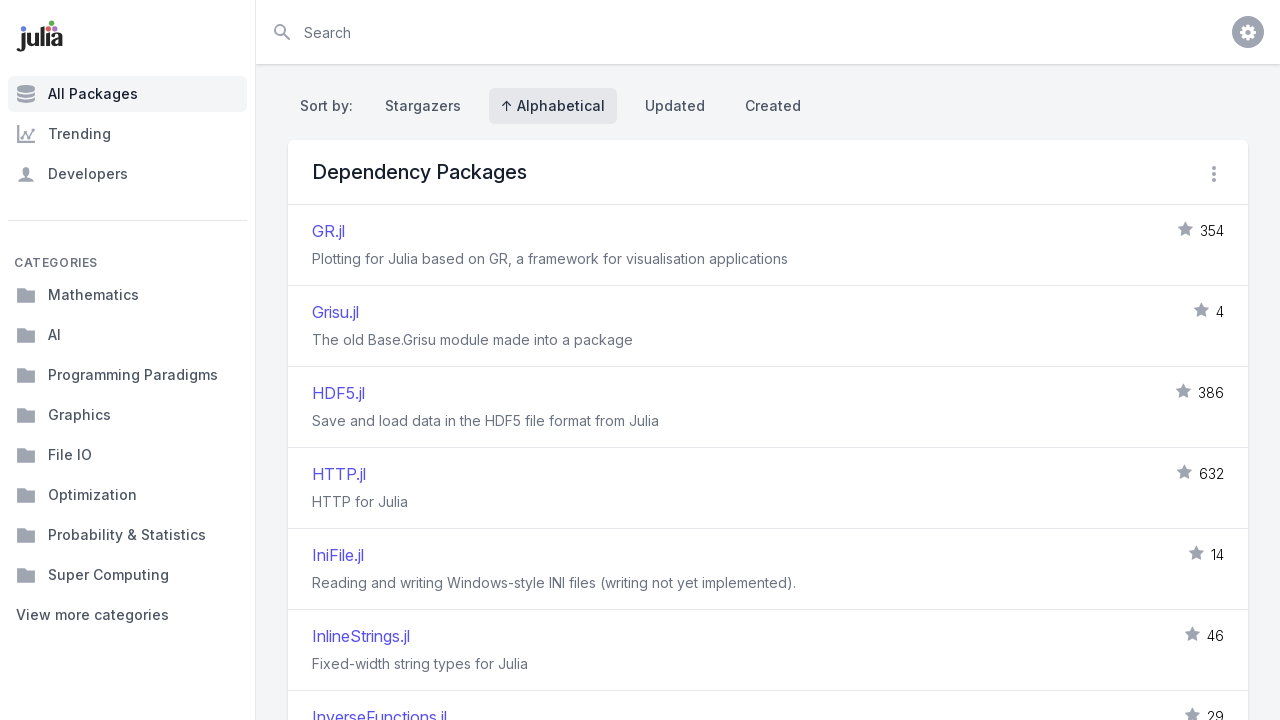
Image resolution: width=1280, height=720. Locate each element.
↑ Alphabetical (553, 105)
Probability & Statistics (111, 535)
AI (38, 335)
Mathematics (77, 295)
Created (773, 105)
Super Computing (92, 575)
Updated (675, 105)
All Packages (77, 94)
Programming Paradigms (117, 375)
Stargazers (423, 105)
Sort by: (330, 105)
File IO (54, 455)
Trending (63, 134)
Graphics (63, 415)
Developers (72, 174)
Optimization (76, 495)
